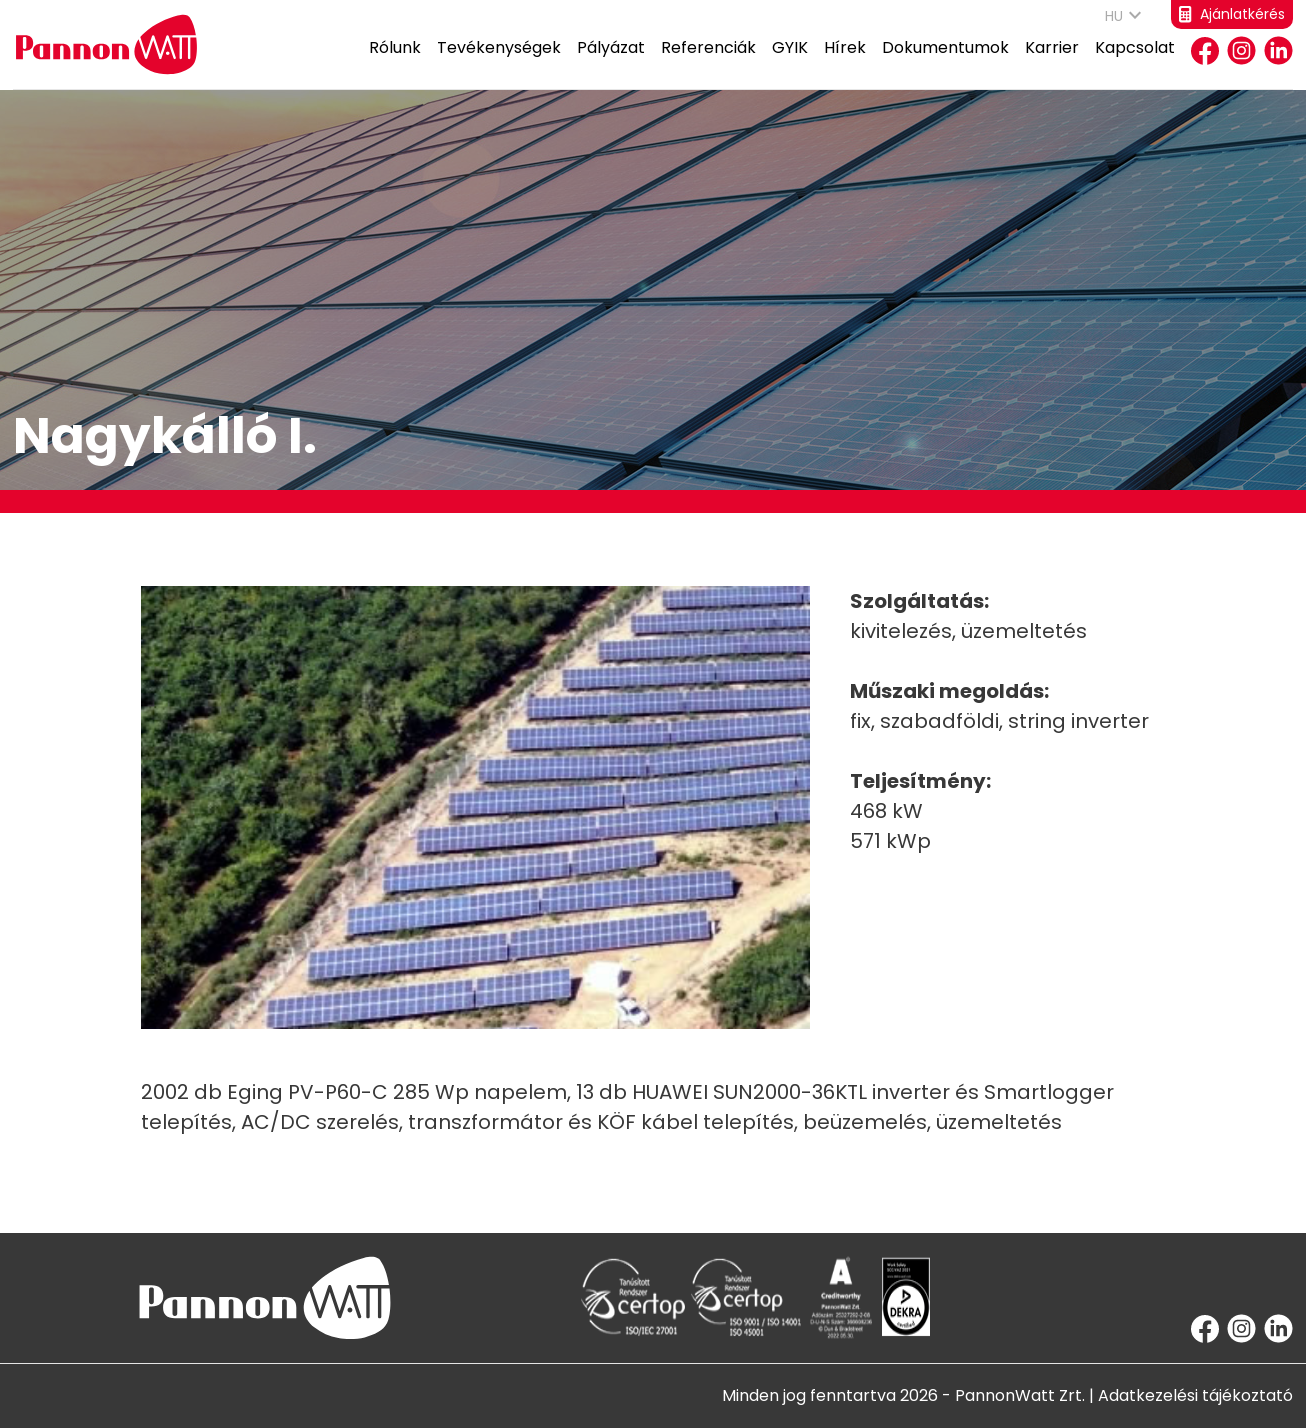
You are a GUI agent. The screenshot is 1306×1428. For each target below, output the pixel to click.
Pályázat (611, 62)
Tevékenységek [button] (499, 62)
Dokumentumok (945, 62)
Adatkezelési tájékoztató (1195, 1395)
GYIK (790, 62)
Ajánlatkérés (1232, 14)
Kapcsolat (1135, 62)
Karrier (1052, 62)
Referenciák (708, 62)
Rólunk (395, 62)
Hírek (845, 62)
